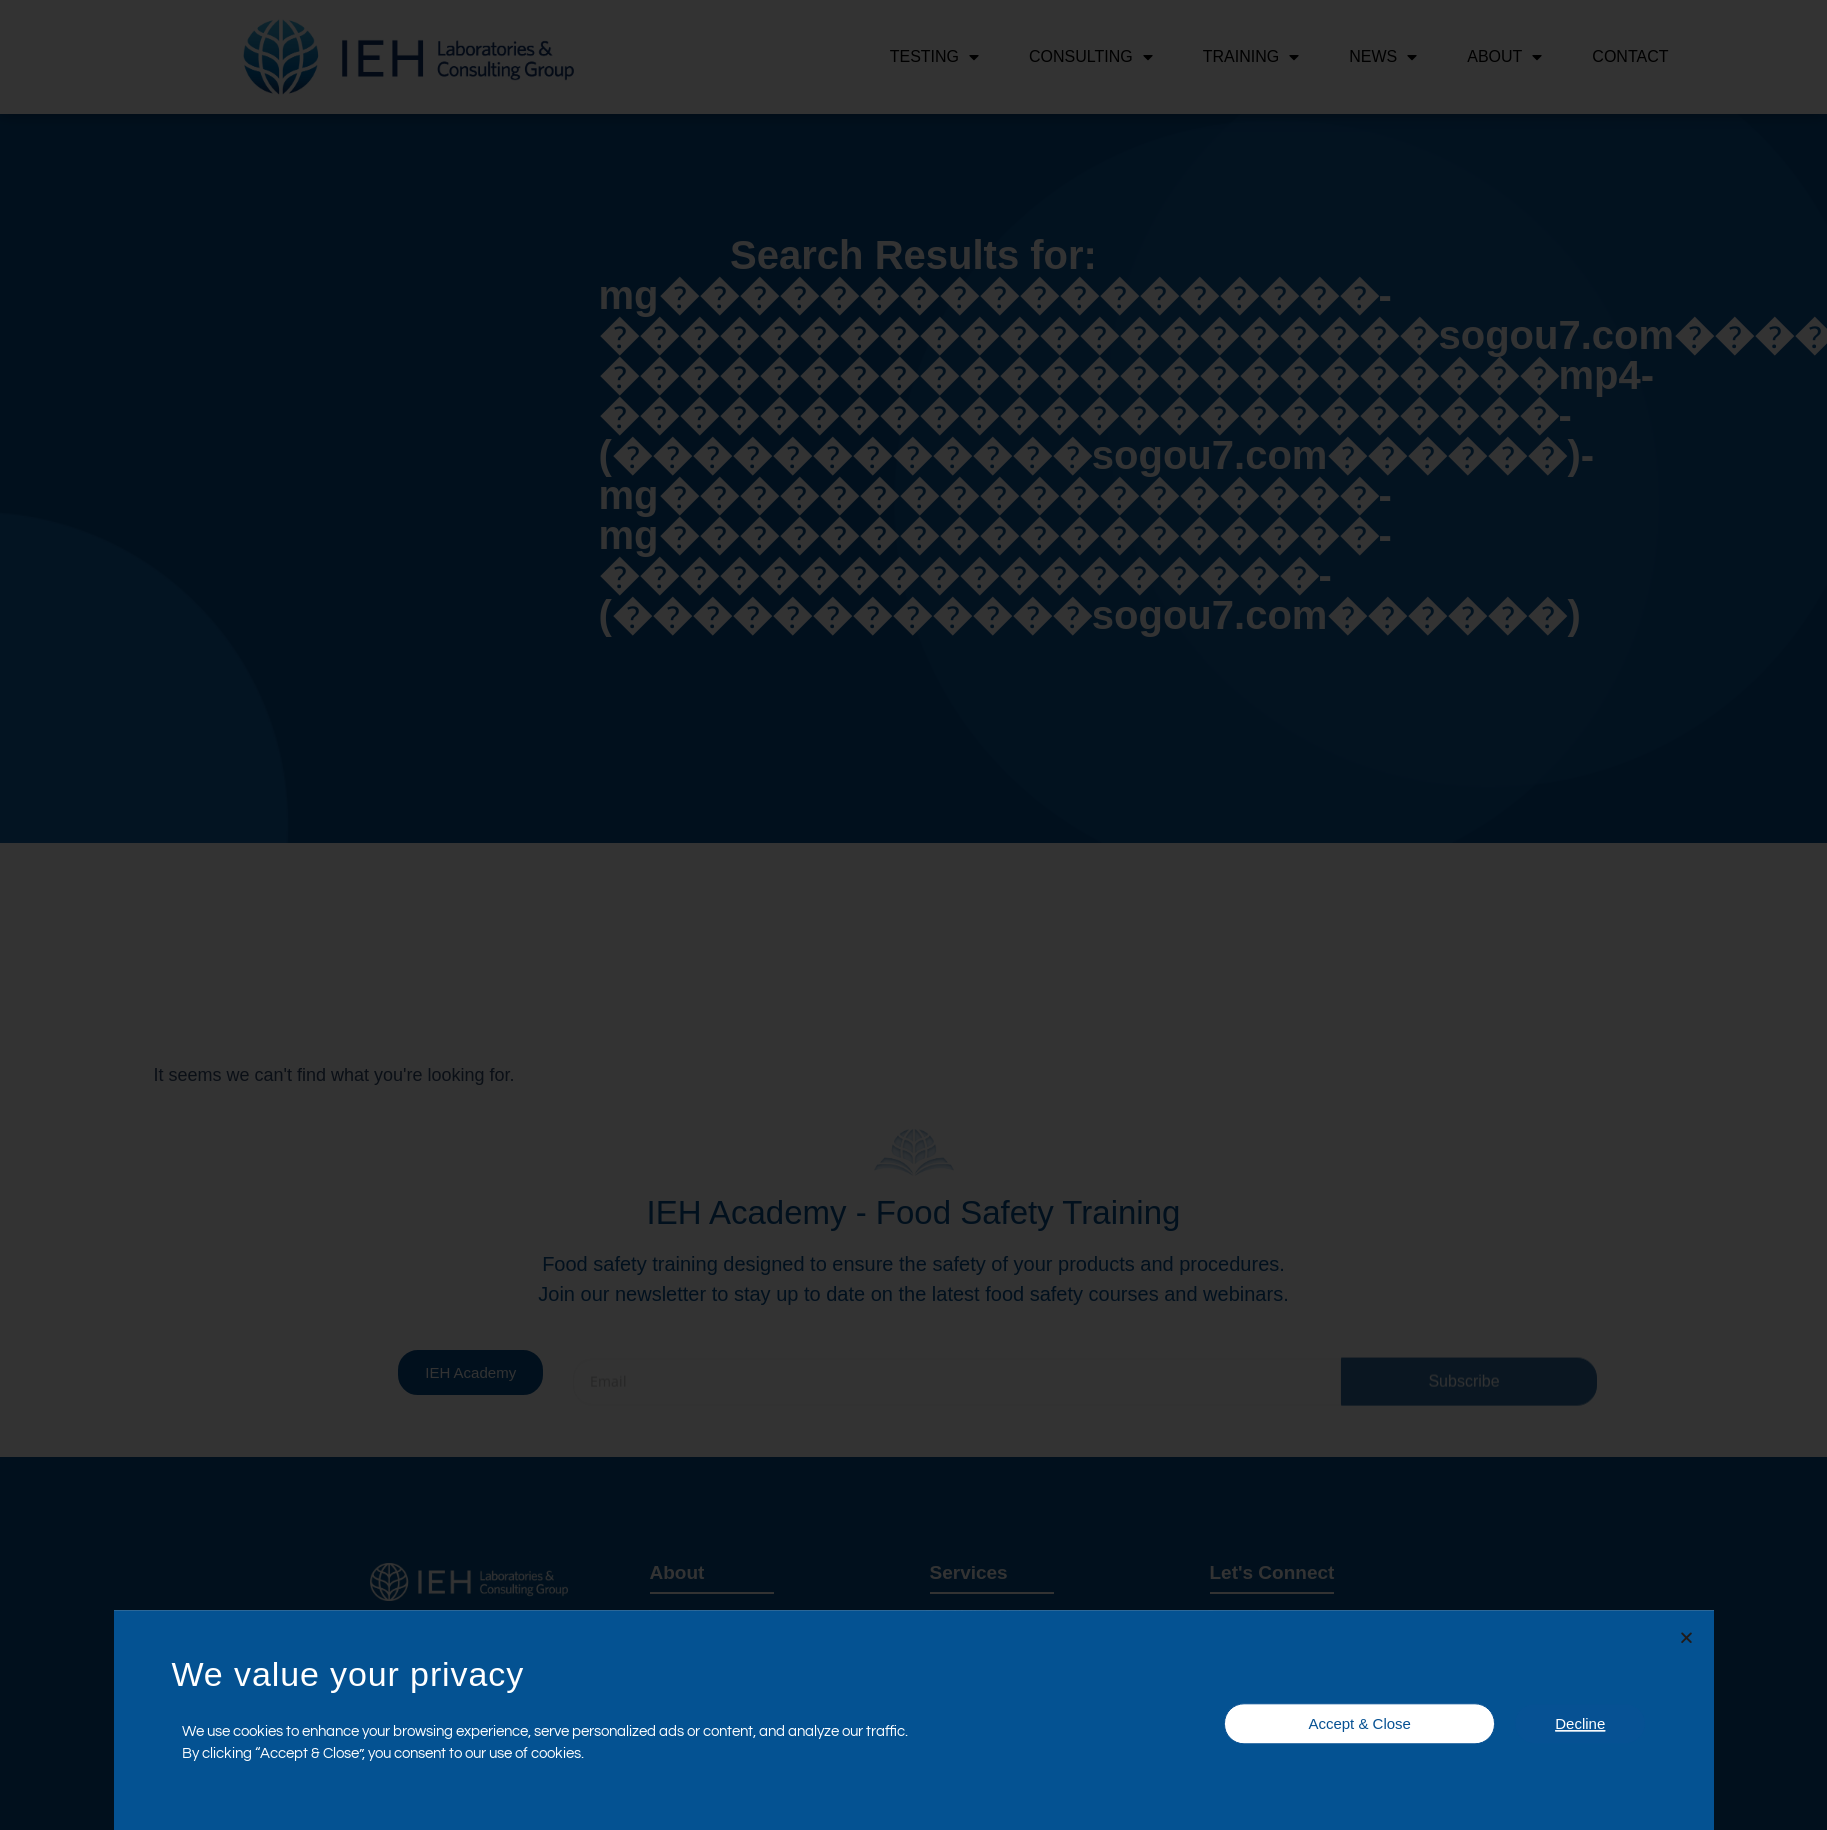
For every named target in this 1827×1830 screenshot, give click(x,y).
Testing (934, 57)
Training (1251, 57)
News (1383, 57)
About (1504, 57)
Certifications (1270, 1700)
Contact (1630, 56)
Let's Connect (1272, 1572)
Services (969, 1572)
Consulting (1091, 57)
